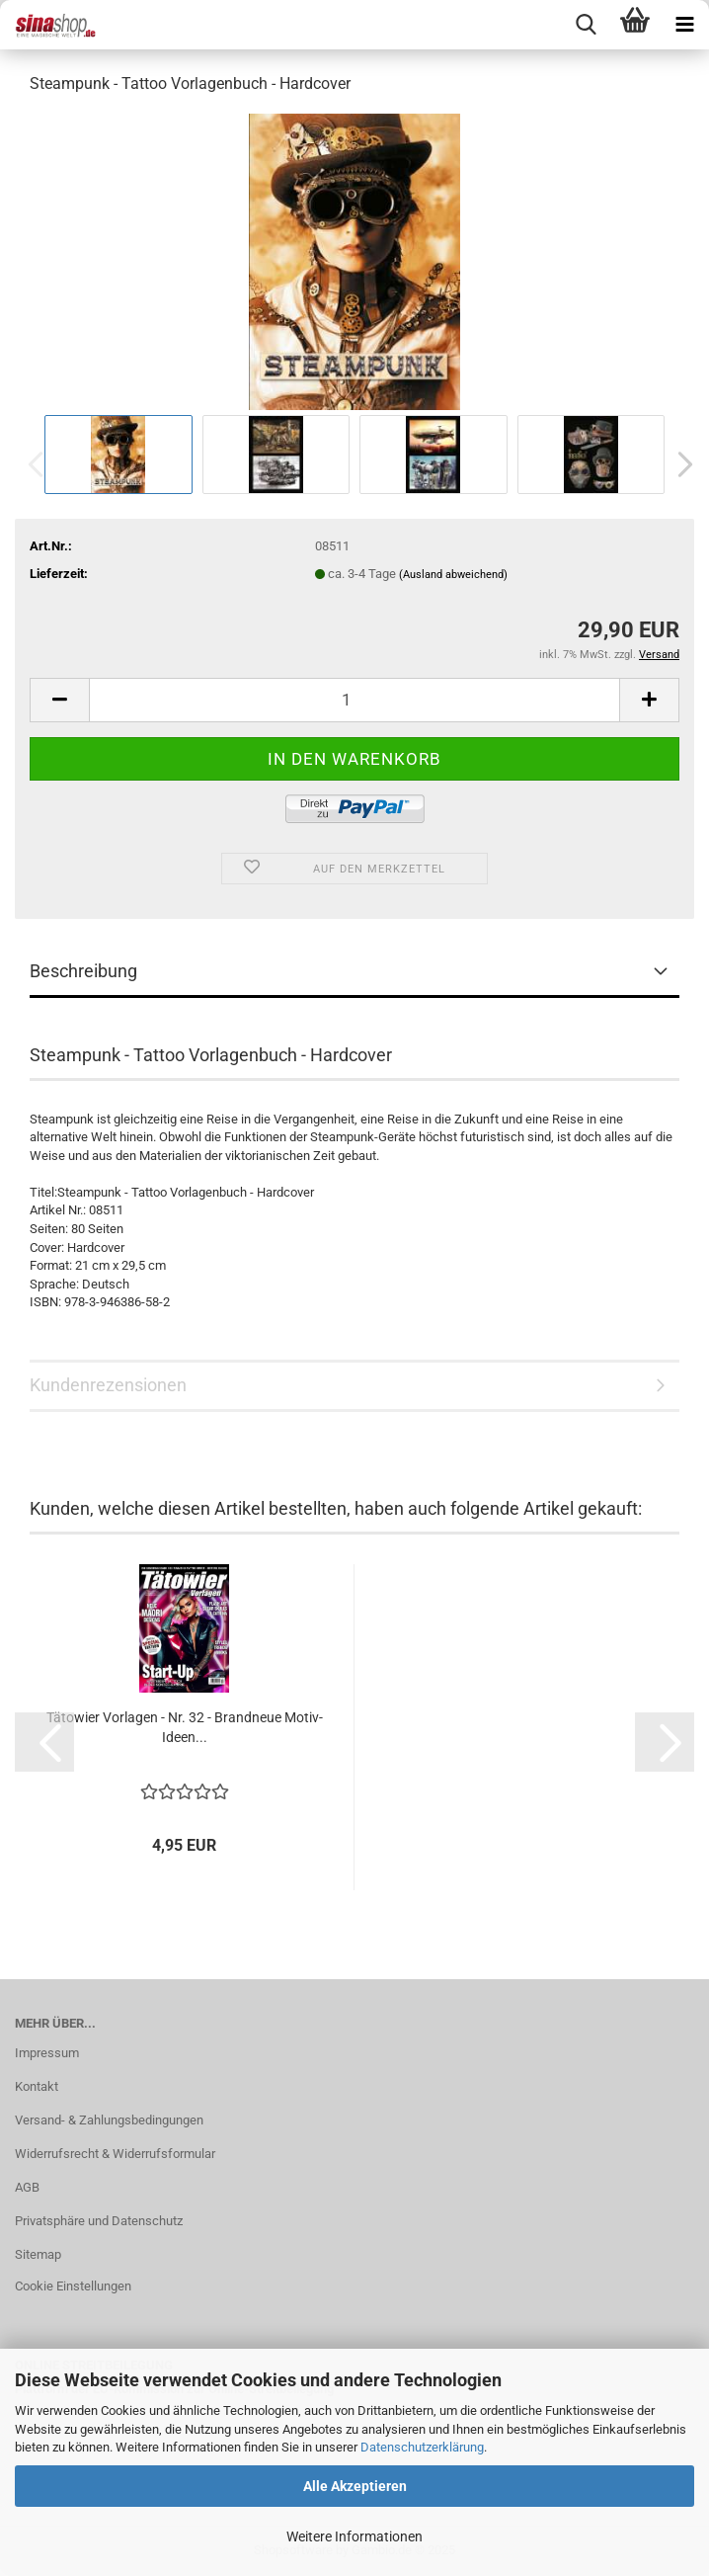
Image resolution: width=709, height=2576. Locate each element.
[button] (679, 464)
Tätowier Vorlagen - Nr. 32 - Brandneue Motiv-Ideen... (184, 1727)
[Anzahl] (354, 700)
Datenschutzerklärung (422, 2447)
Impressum (47, 2052)
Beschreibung (83, 970)
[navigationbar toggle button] (684, 24)
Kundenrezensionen (108, 1384)
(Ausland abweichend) (453, 574)
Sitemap (38, 2254)
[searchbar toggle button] (585, 24)
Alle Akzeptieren (355, 2486)
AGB (27, 2187)
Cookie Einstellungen (73, 2286)
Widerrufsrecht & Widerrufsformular (115, 2153)
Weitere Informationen (354, 2536)
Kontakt (36, 2086)
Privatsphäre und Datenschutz (99, 2220)
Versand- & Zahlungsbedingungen (109, 2120)
